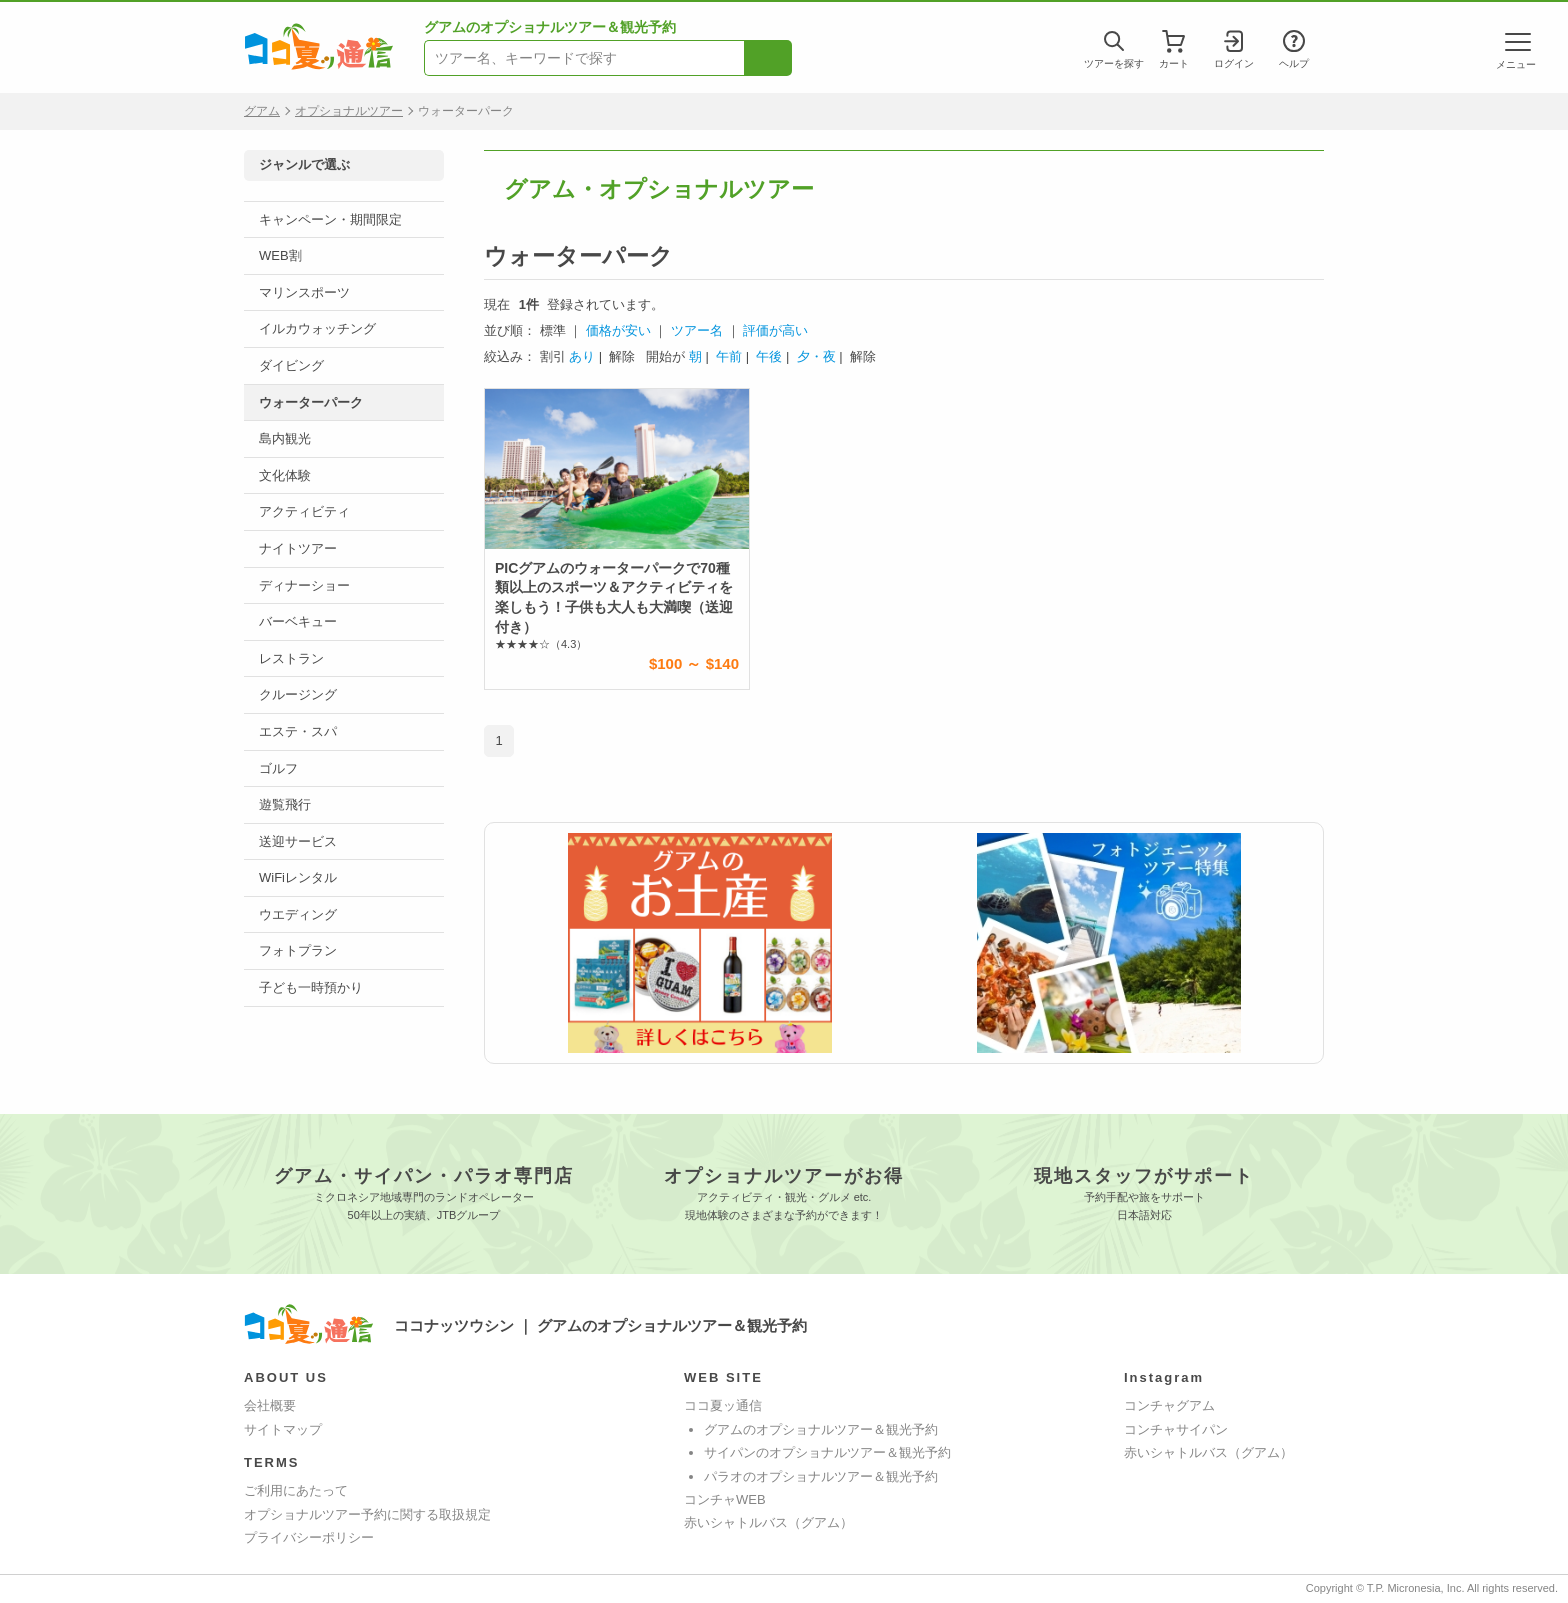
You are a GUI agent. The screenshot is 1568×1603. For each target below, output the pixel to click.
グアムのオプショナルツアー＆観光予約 (821, 1429)
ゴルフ (278, 768)
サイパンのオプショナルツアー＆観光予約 (827, 1452)
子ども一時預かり (311, 987)
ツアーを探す (1114, 58)
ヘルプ (1294, 58)
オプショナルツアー (349, 111)
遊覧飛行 (285, 804)
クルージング (298, 694)
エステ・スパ (298, 731)
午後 (769, 356)
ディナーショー (304, 585)
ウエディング (298, 914)
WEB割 (280, 255)
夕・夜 (816, 356)
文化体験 (285, 475)
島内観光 (285, 438)
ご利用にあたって (296, 1490)
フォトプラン (298, 950)
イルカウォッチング (317, 328)
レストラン (291, 658)
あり (582, 356)
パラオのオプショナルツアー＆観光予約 (821, 1476)
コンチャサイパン (1176, 1429)
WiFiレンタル (298, 877)
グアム (262, 111)
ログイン (1234, 58)
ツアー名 (697, 330)
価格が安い (618, 330)
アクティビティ (304, 511)
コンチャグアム (1169, 1405)
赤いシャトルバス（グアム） (768, 1522)
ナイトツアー (298, 548)
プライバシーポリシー (309, 1537)
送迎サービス (298, 841)
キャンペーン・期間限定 (330, 219)
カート (1174, 58)
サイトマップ (283, 1429)
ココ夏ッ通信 (723, 1405)
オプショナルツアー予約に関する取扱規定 (367, 1514)
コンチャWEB (725, 1499)
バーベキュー (298, 621)
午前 (729, 356)
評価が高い (775, 330)
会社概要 (270, 1405)
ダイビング (291, 365)
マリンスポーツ (304, 292)
